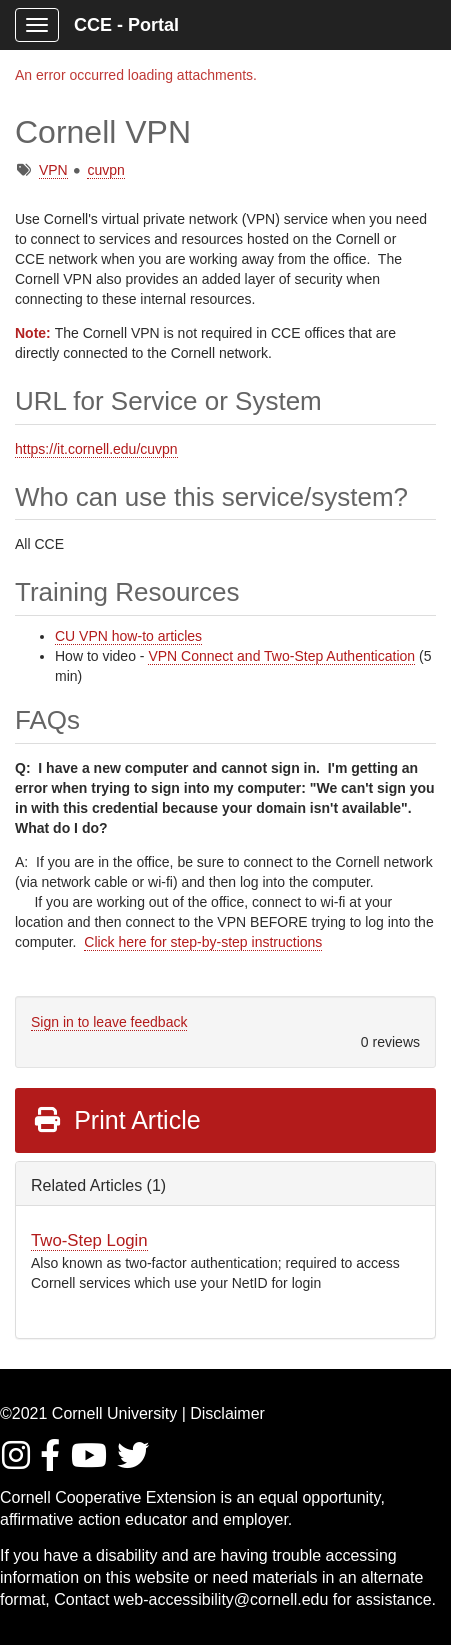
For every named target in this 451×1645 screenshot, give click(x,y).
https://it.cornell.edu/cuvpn (96, 449)
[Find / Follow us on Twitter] (134, 1461)
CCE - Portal (126, 25)
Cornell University (114, 1413)
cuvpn (105, 170)
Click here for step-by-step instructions (203, 942)
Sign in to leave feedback (109, 1022)
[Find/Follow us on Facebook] (53, 1461)
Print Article (116, 1120)
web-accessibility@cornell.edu (221, 1599)
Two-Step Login (89, 1240)
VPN (53, 170)
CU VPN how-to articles (128, 636)
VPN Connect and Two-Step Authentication (281, 656)
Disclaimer (227, 1413)
